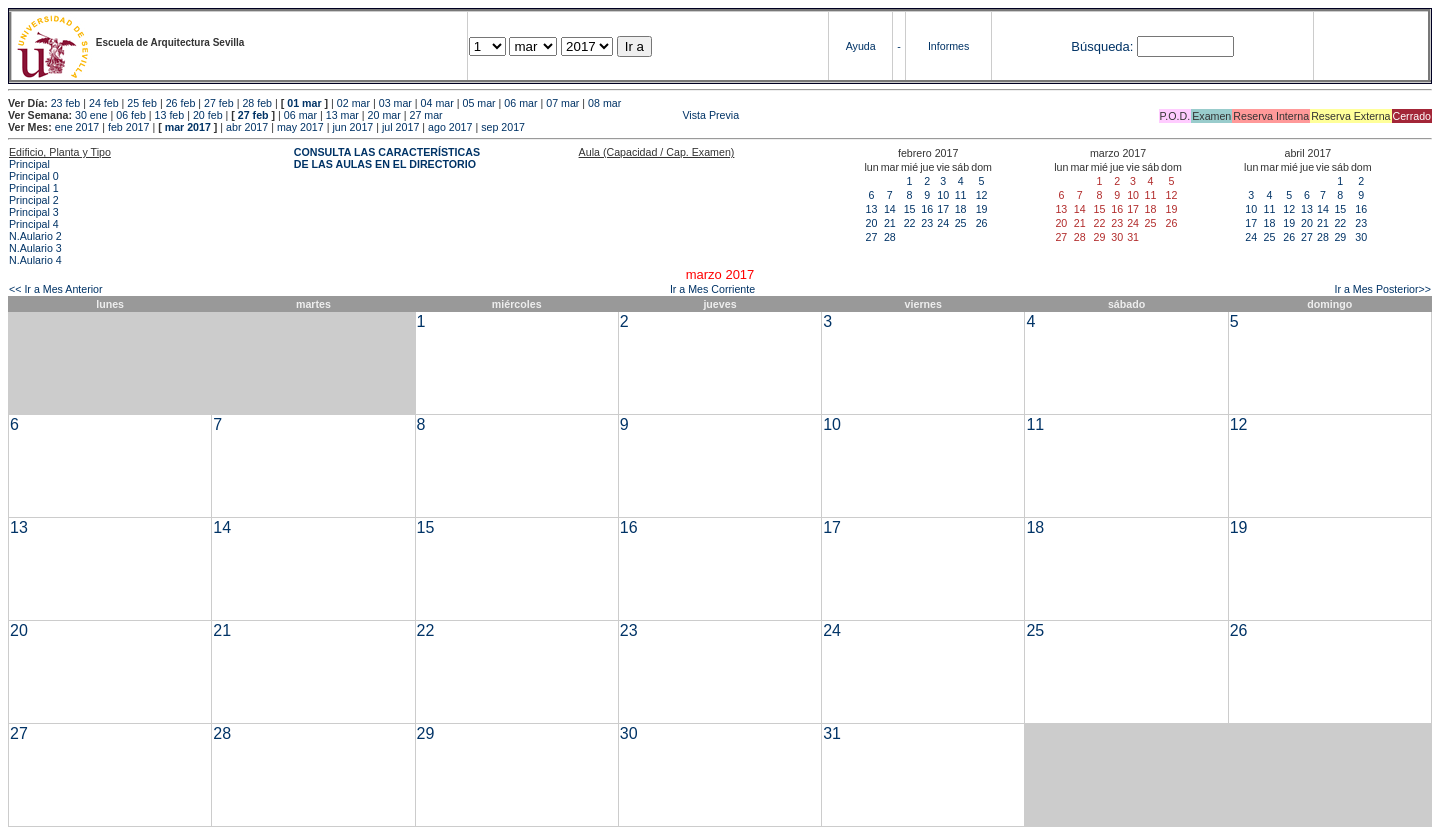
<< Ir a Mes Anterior (56, 289)
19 (982, 209)
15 (910, 209)
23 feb (66, 103)
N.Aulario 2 (35, 236)
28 (890, 237)
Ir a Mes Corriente (712, 289)
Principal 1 (34, 188)
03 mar (395, 103)
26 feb (181, 103)
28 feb (257, 103)
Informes (948, 46)
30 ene (91, 115)
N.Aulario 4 (35, 260)
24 (943, 223)
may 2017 (300, 127)
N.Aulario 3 (35, 248)
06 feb (131, 115)
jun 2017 (352, 127)
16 (927, 209)
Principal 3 (34, 212)
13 (872, 209)
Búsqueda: (1102, 46)
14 (890, 209)
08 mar (604, 103)
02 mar (353, 103)
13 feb (170, 115)
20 (872, 223)
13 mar (342, 115)
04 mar (437, 103)
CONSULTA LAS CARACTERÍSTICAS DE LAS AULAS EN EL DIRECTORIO (387, 158)
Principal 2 (34, 200)
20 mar (384, 115)
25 (961, 223)
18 (961, 209)
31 (832, 733)
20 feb (208, 115)
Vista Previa (593, 115)
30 (1361, 237)
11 (961, 195)
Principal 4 (34, 224)
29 (1340, 237)
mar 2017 (188, 127)
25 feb (142, 103)
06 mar (520, 103)
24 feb (104, 103)
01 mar (304, 103)
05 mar (478, 103)
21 (890, 223)
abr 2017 (247, 127)
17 (943, 209)
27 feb (219, 103)
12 (982, 195)
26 (982, 223)
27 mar (425, 115)
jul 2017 (400, 127)
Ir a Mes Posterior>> (1382, 289)
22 (910, 223)
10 (943, 195)
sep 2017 (503, 127)
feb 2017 (128, 127)
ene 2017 (77, 127)
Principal (29, 164)
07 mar (562, 103)
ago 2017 (450, 127)
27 (872, 237)
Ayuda (861, 46)
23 (927, 223)
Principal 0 (34, 176)
